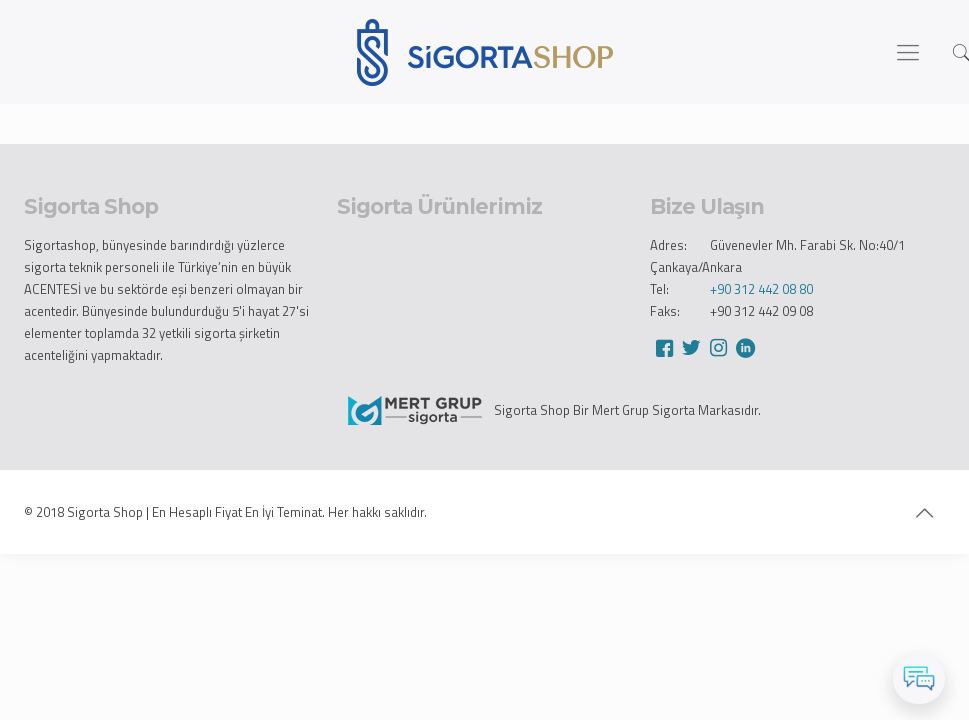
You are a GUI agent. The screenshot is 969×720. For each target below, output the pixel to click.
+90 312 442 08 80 (761, 289)
